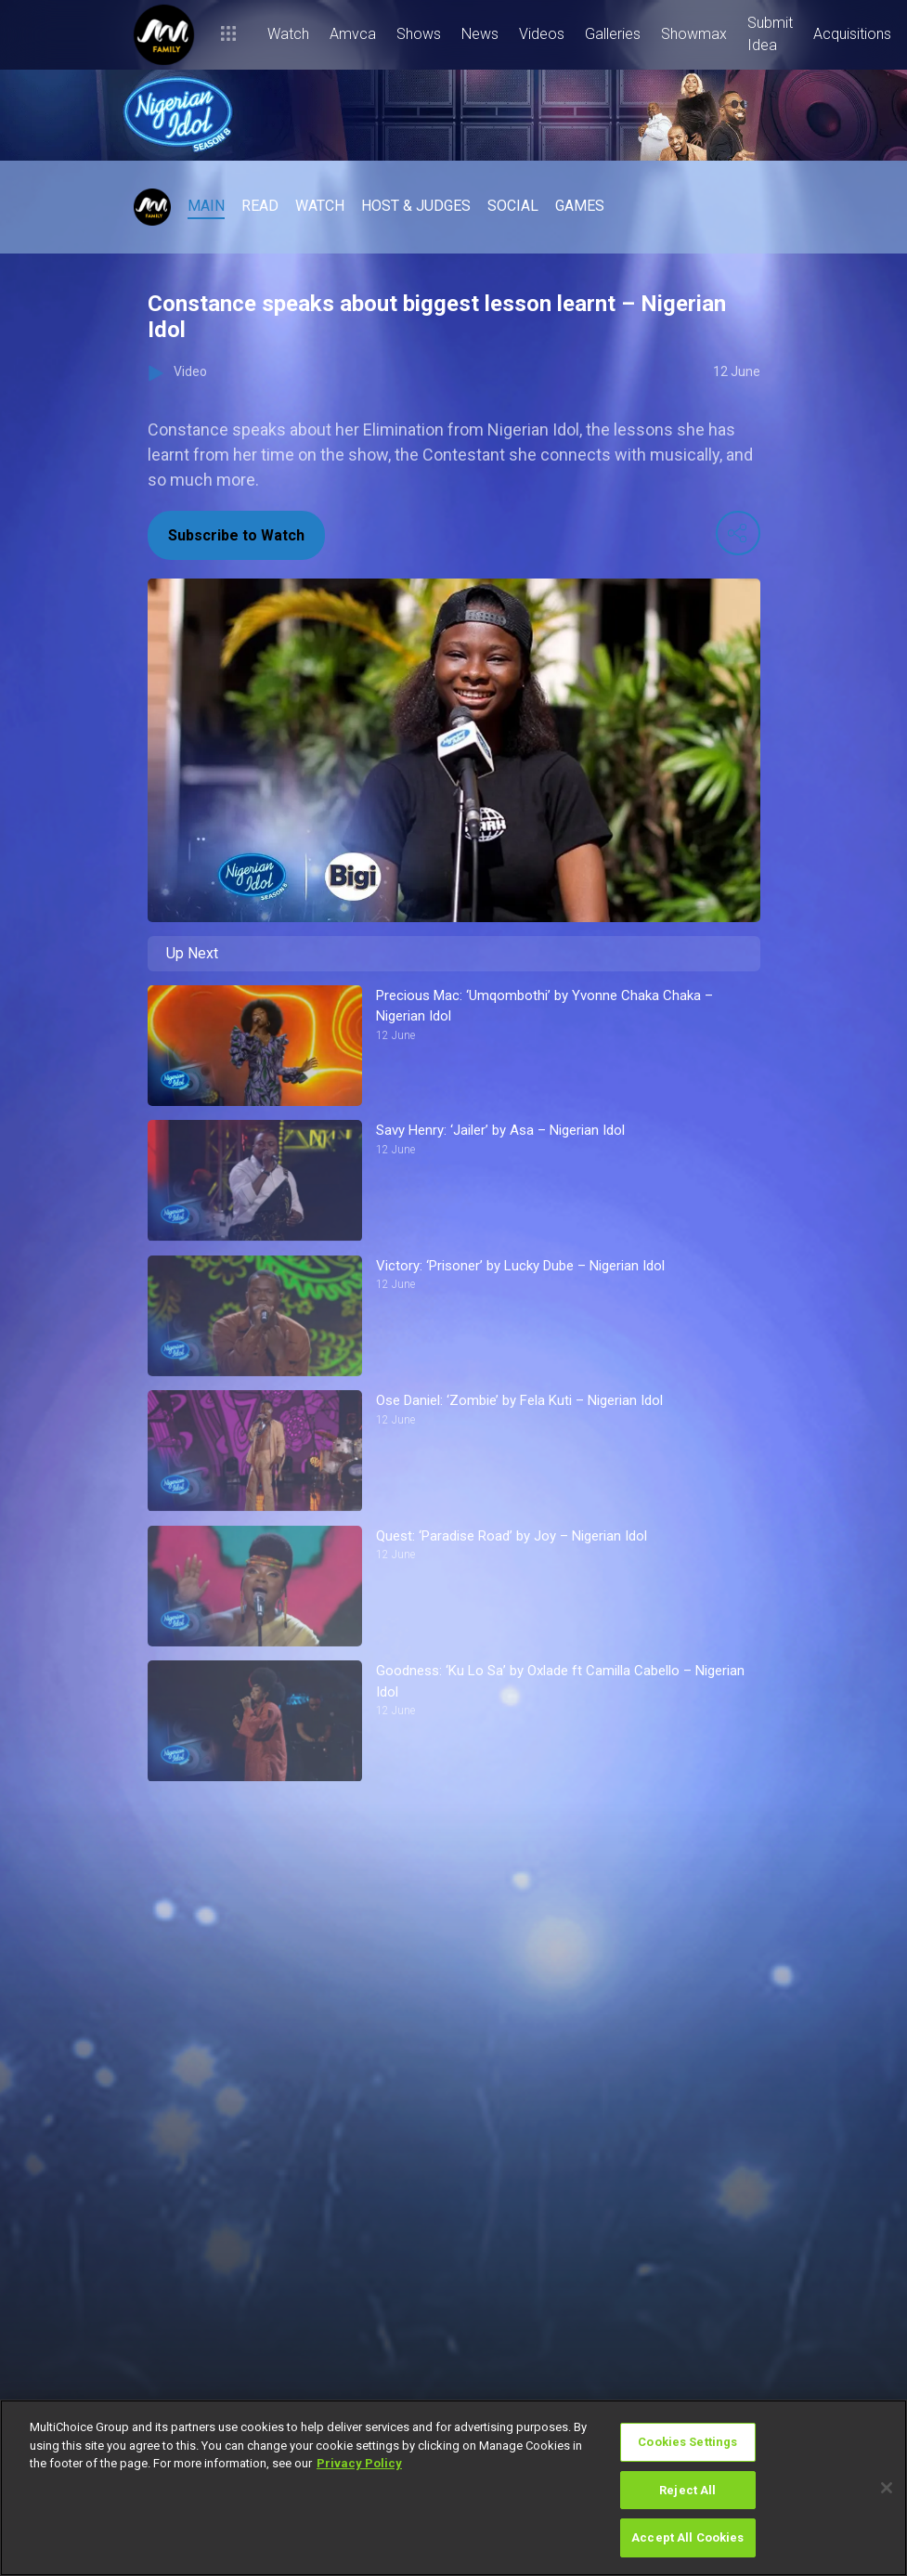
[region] (453, 2488)
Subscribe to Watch (236, 535)
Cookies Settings (687, 2442)
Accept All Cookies (687, 2537)
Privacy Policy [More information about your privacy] (359, 2463)
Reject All (687, 2490)
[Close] (886, 2487)
